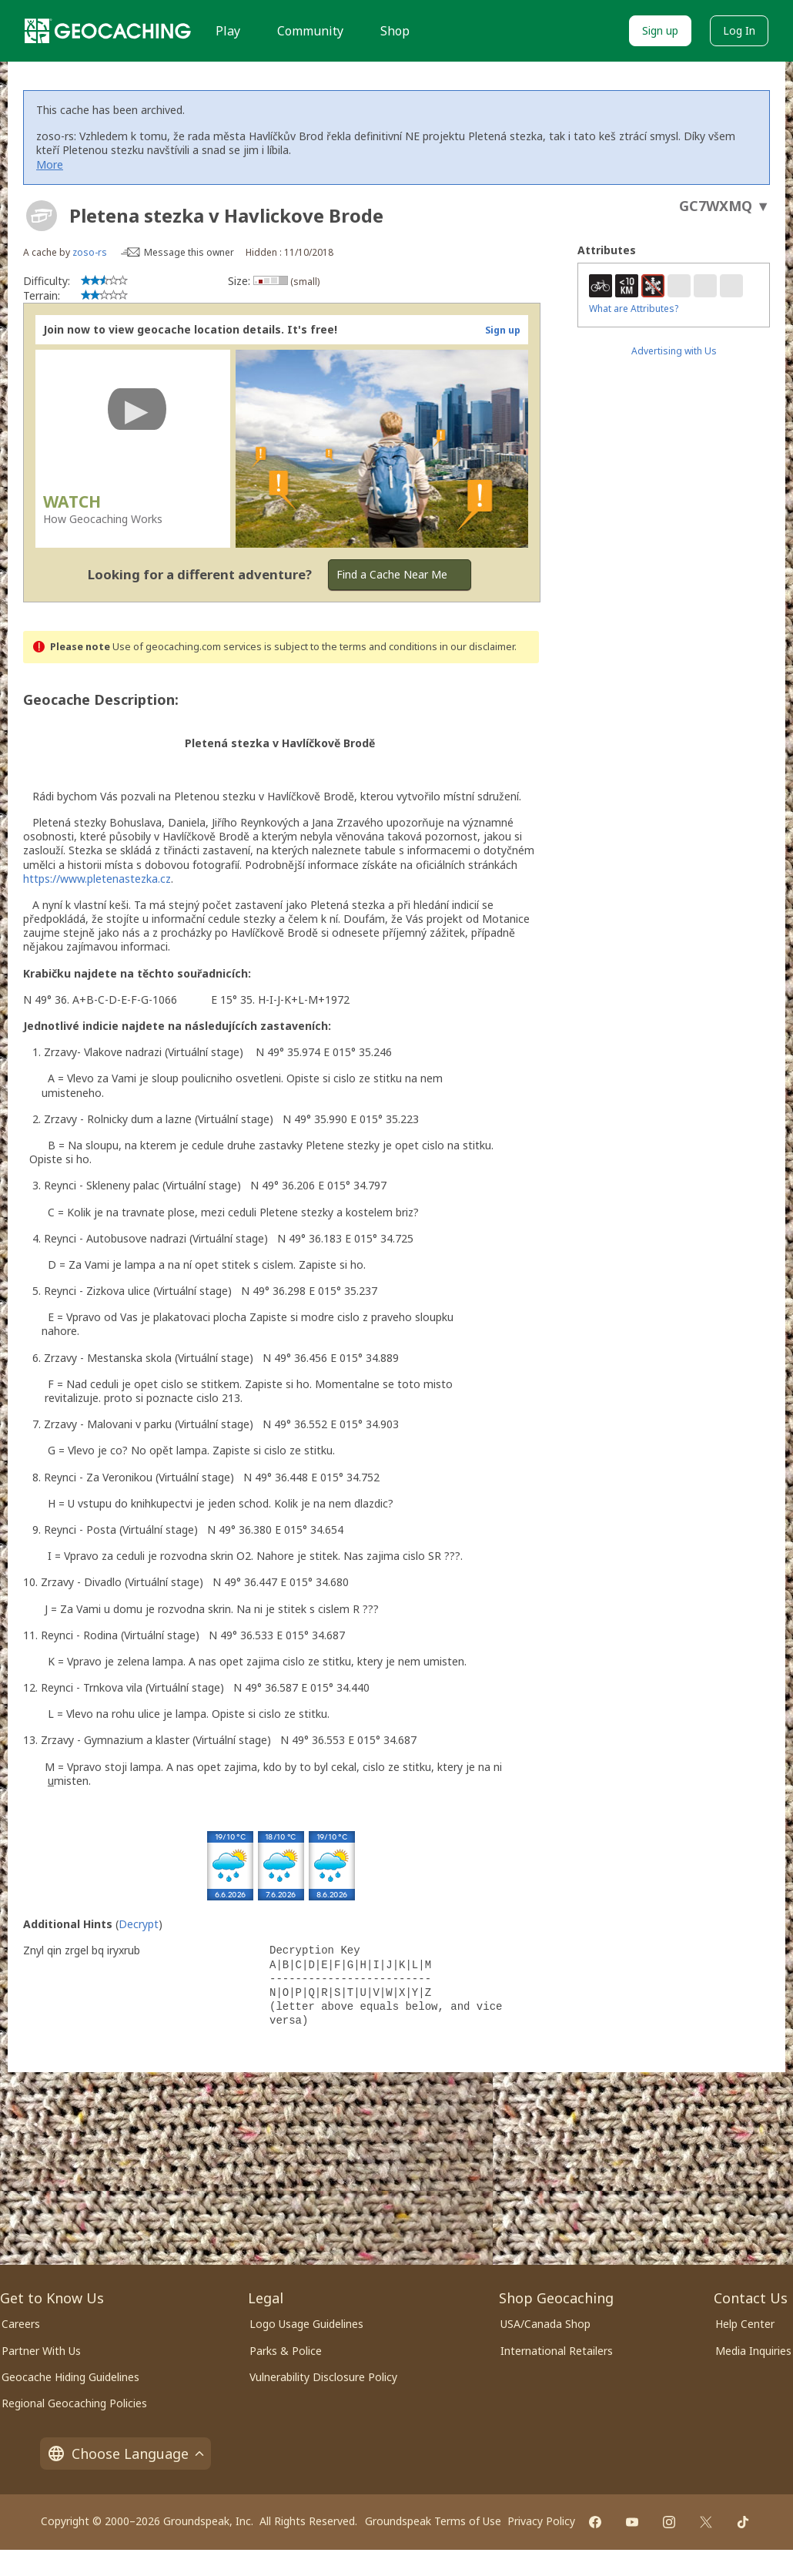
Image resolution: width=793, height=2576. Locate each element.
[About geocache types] (41, 215)
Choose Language (125, 2453)
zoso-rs (89, 252)
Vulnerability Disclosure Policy (323, 2377)
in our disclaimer (477, 646)
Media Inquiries (753, 2350)
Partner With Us (41, 2350)
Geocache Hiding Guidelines (70, 2377)
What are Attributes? (633, 308)
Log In (739, 30)
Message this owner (189, 252)
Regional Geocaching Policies (74, 2403)
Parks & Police (285, 2350)
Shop (395, 30)
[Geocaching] (108, 30)
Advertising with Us (674, 350)
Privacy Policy (541, 2521)
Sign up (660, 30)
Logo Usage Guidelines (306, 2323)
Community (310, 30)
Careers (21, 2323)
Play (228, 30)
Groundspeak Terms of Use (433, 2521)
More (49, 164)
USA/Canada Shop (545, 2323)
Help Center (745, 2323)
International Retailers (556, 2350)
